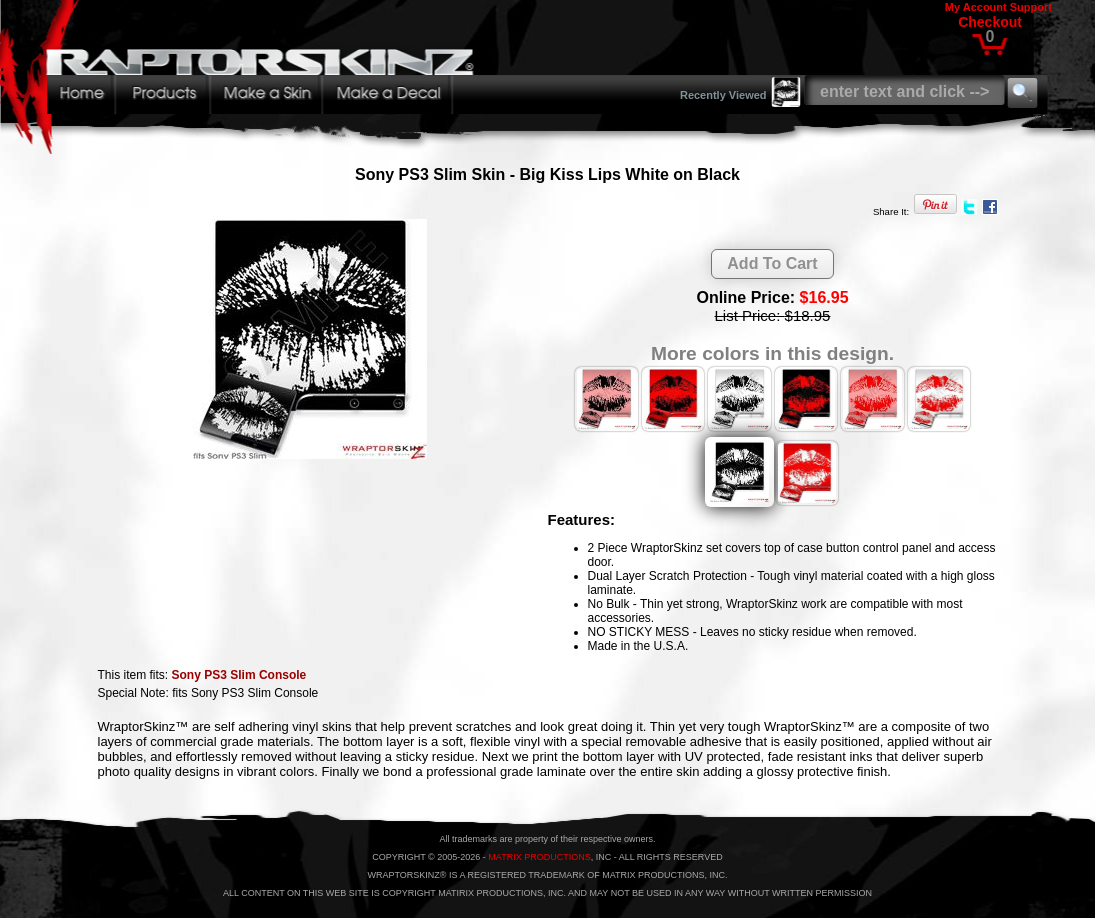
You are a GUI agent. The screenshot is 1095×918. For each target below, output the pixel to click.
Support (1031, 7)
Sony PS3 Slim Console (239, 675)
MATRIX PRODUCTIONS (539, 857)
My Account (976, 7)
